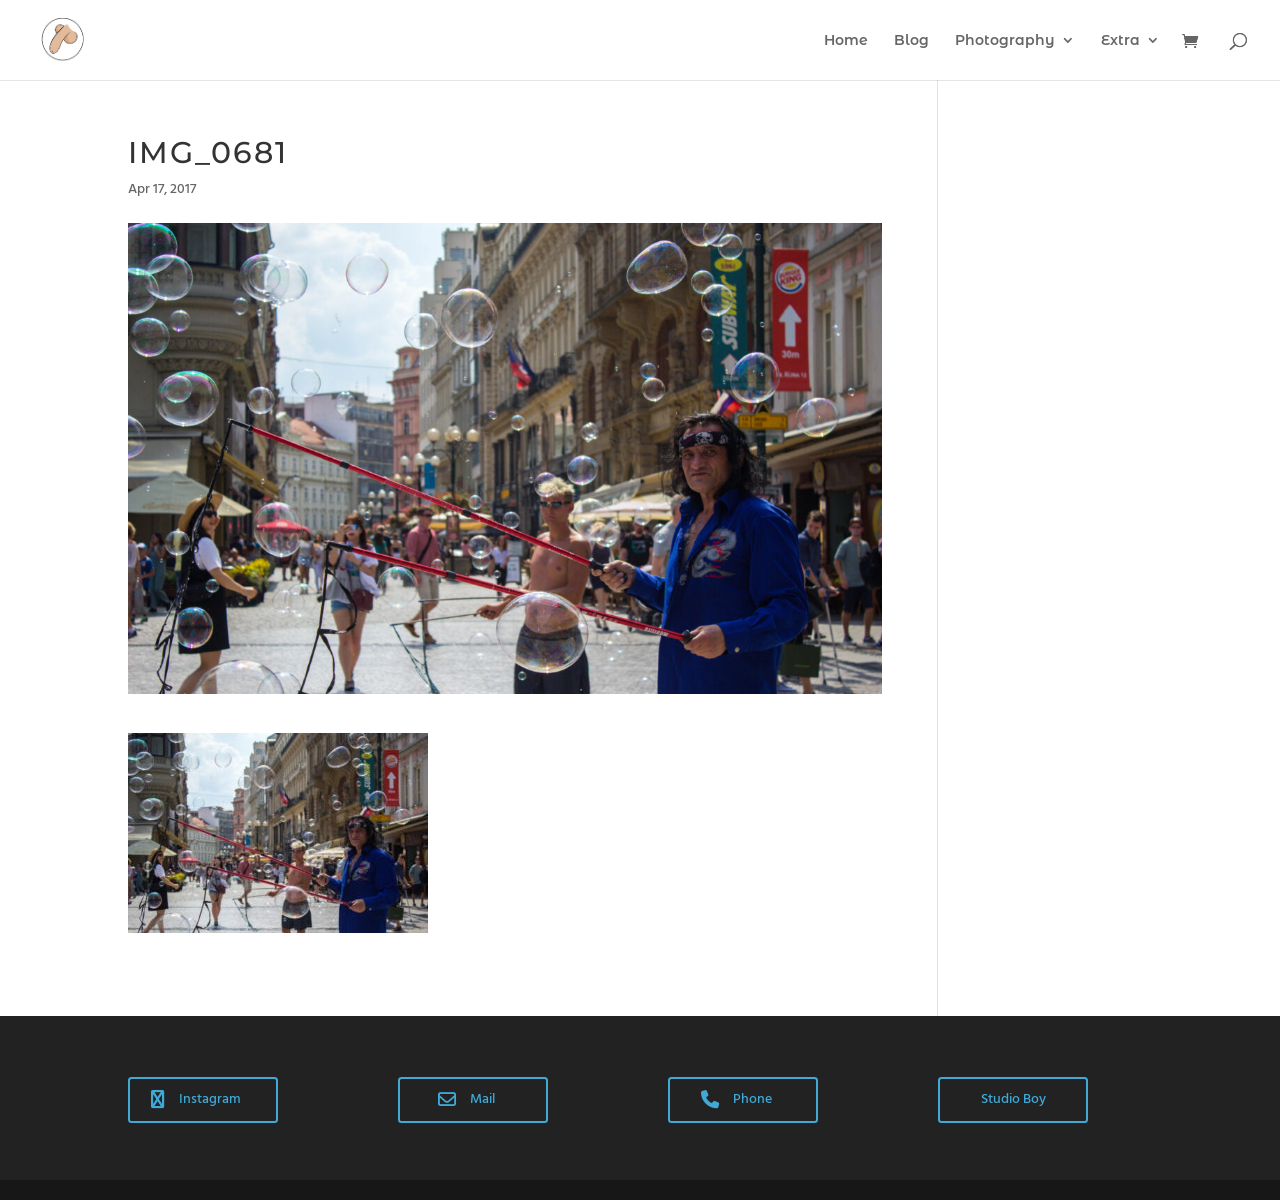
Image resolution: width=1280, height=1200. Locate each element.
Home (846, 41)
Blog (911, 41)
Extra (1120, 41)
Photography (1005, 41)
